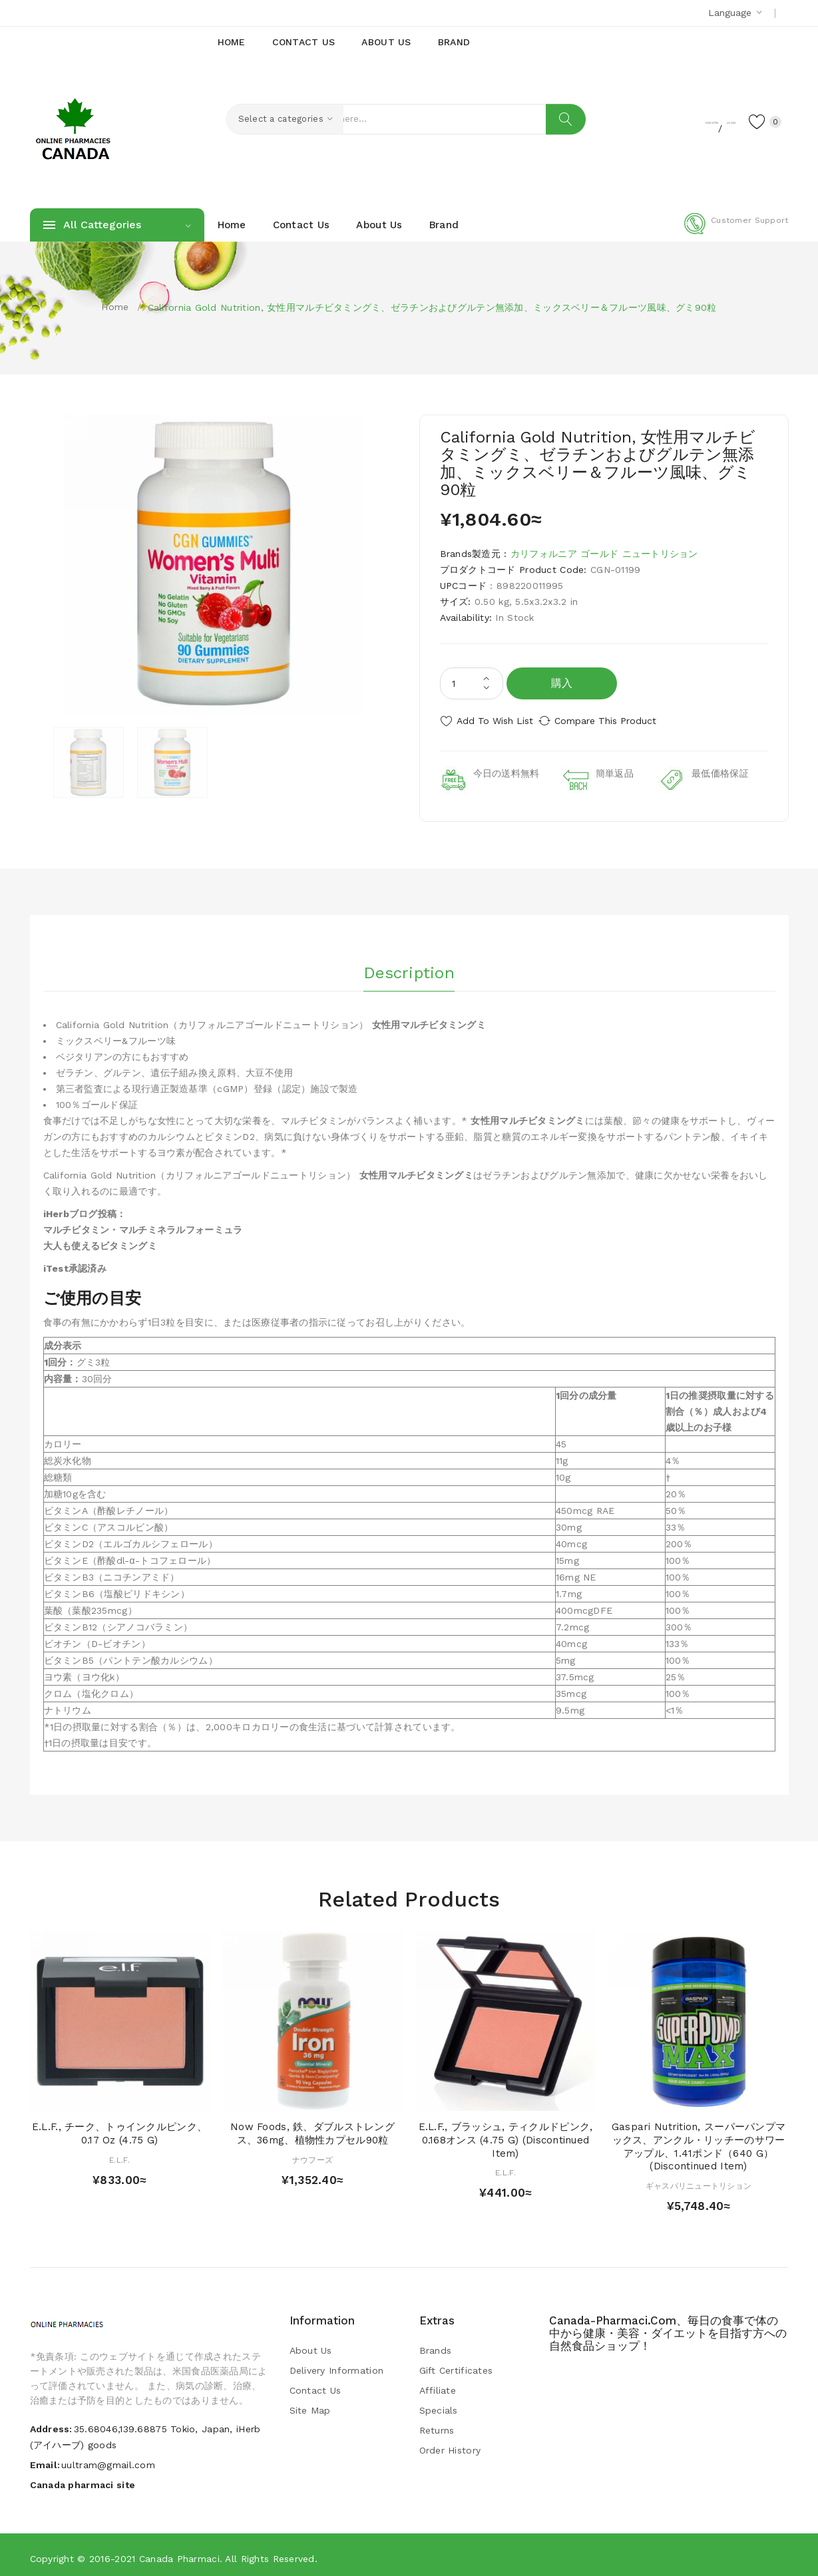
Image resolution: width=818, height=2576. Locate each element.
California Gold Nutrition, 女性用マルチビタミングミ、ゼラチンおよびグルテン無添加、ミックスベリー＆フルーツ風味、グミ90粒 (432, 307)
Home (114, 306)
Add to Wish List (495, 720)
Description (409, 963)
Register (655, 120)
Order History (450, 2444)
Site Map (310, 2404)
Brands (435, 2344)
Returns (437, 2424)
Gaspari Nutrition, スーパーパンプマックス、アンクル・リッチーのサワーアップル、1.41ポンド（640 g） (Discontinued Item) (699, 2140)
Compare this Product (619, 720)
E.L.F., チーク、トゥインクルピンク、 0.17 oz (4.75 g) (119, 2127)
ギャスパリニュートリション (699, 2180)
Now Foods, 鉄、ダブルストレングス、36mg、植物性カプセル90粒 (312, 2127)
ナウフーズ (312, 2154)
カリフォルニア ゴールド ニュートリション (604, 553)
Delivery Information (337, 2364)
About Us (311, 2344)
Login (706, 120)
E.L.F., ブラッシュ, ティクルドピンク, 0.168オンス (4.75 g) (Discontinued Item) (506, 2134)
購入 (562, 683)
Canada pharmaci (179, 2552)
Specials (438, 2404)
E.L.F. (119, 2154)
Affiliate (438, 2384)
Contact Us (315, 2384)
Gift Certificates (456, 2364)
